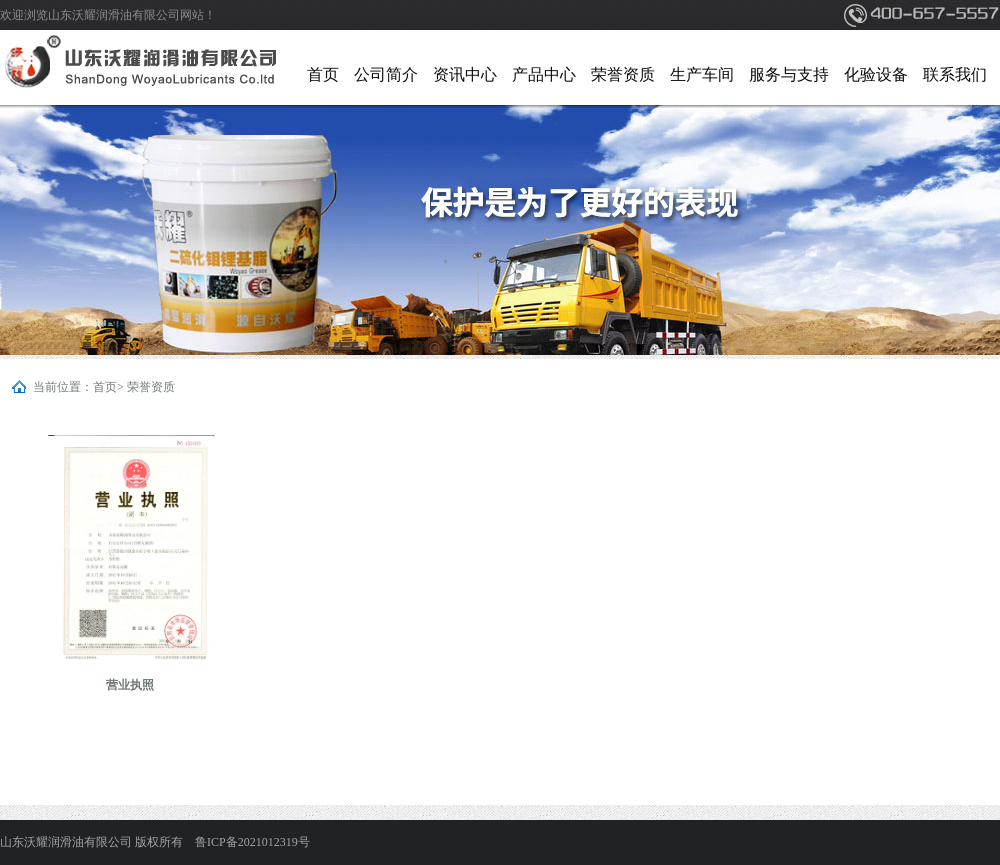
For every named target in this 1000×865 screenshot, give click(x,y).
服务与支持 (789, 74)
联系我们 (955, 74)
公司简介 (386, 74)
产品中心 (544, 74)
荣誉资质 (623, 74)
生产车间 (702, 74)
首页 (323, 74)
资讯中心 (465, 74)
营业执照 (130, 685)
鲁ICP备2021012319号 (252, 842)
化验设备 (876, 74)
